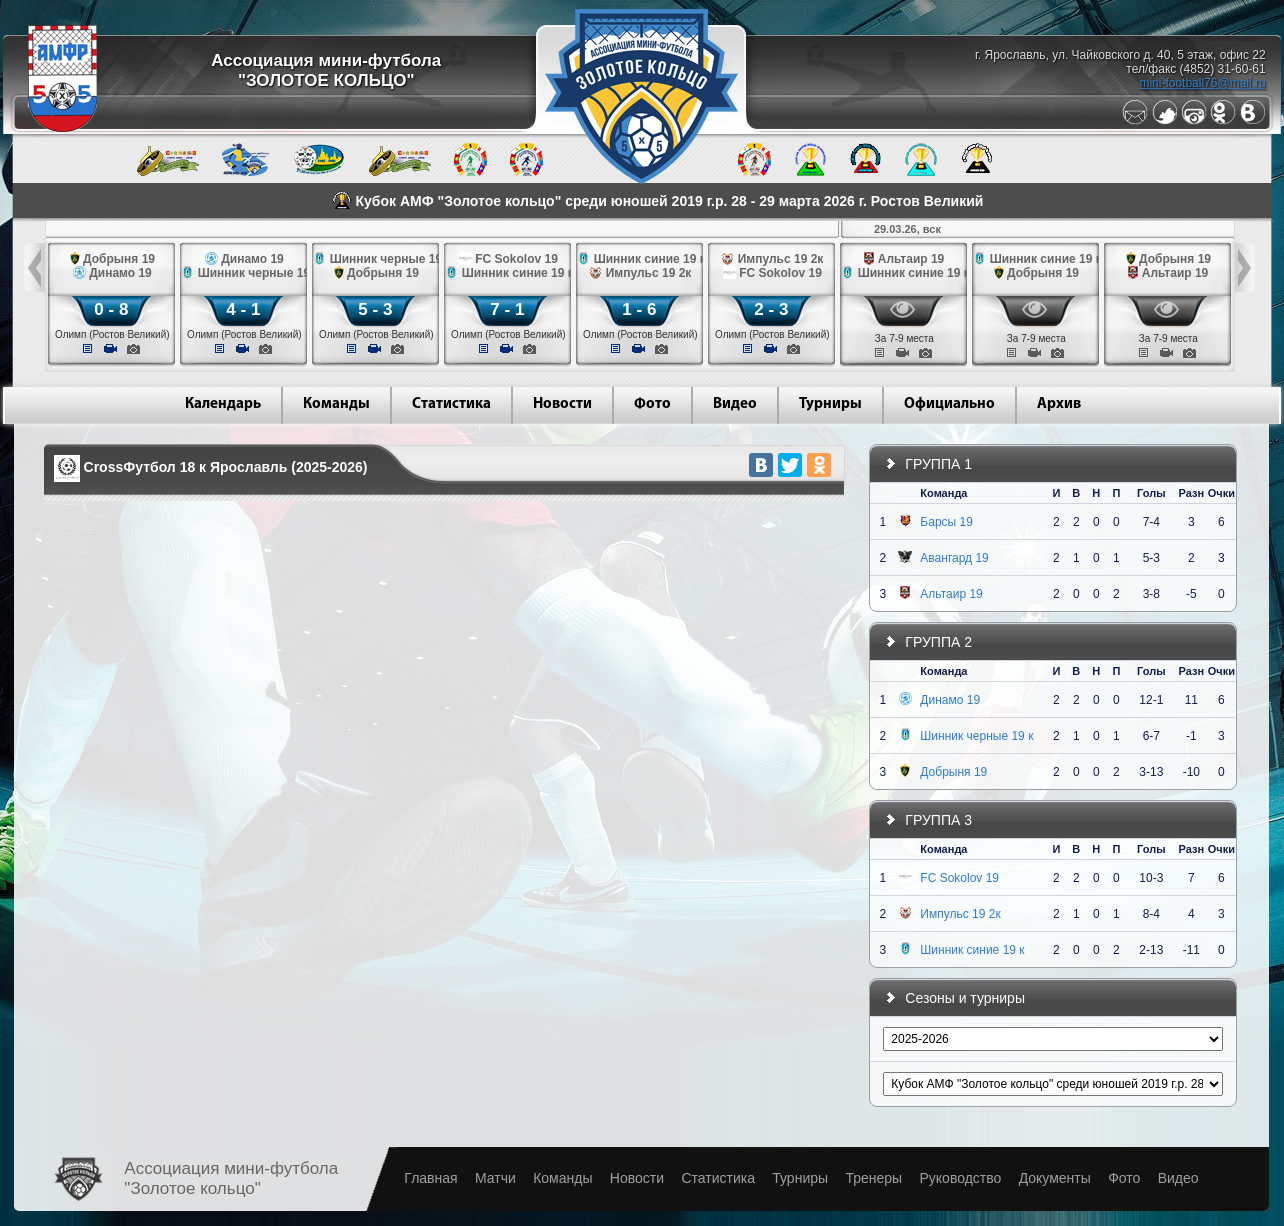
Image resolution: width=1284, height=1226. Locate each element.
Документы (1055, 1178)
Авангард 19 (954, 558)
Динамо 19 (950, 700)
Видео (735, 404)
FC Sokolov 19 (959, 878)
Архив (1059, 404)
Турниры (830, 404)
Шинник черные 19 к (976, 736)
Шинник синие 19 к (972, 950)
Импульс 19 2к (960, 914)
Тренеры (873, 1178)
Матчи (495, 1178)
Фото (652, 404)
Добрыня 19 (953, 772)
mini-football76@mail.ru (1202, 83)
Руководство (960, 1178)
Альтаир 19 (951, 594)
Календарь (223, 404)
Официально (949, 404)
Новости (562, 404)
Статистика (451, 404)
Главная (430, 1178)
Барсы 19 (946, 522)
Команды (336, 404)
